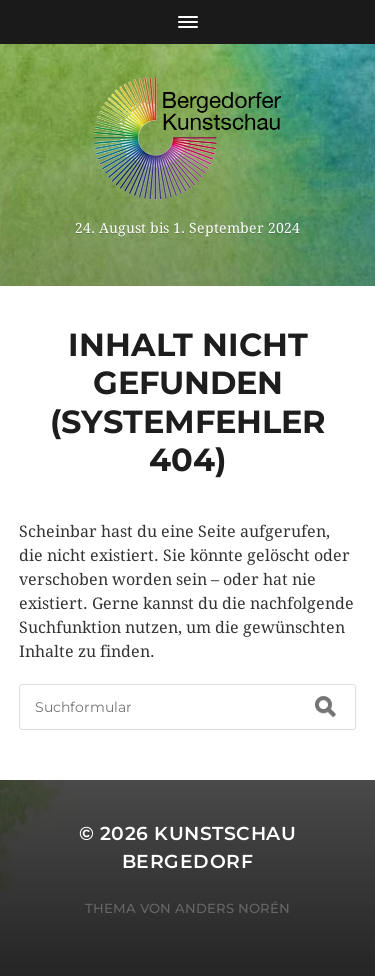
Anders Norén (232, 908)
